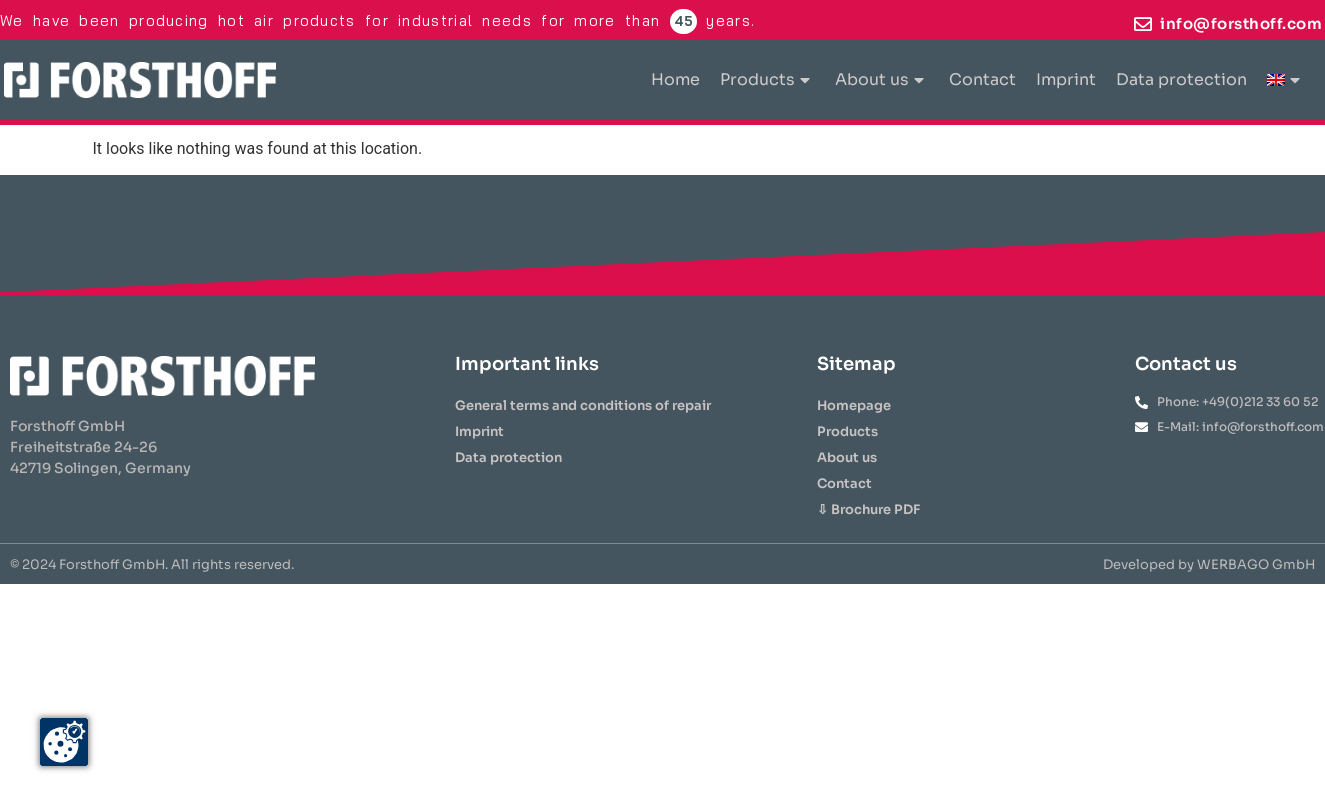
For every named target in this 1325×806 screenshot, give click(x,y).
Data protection (1181, 79)
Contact (982, 79)
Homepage (854, 405)
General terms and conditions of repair (583, 405)
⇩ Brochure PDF (868, 509)
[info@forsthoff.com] (1143, 24)
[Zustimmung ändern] (64, 742)
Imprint (1066, 79)
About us (879, 79)
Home (675, 79)
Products (765, 79)
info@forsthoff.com (1241, 23)
